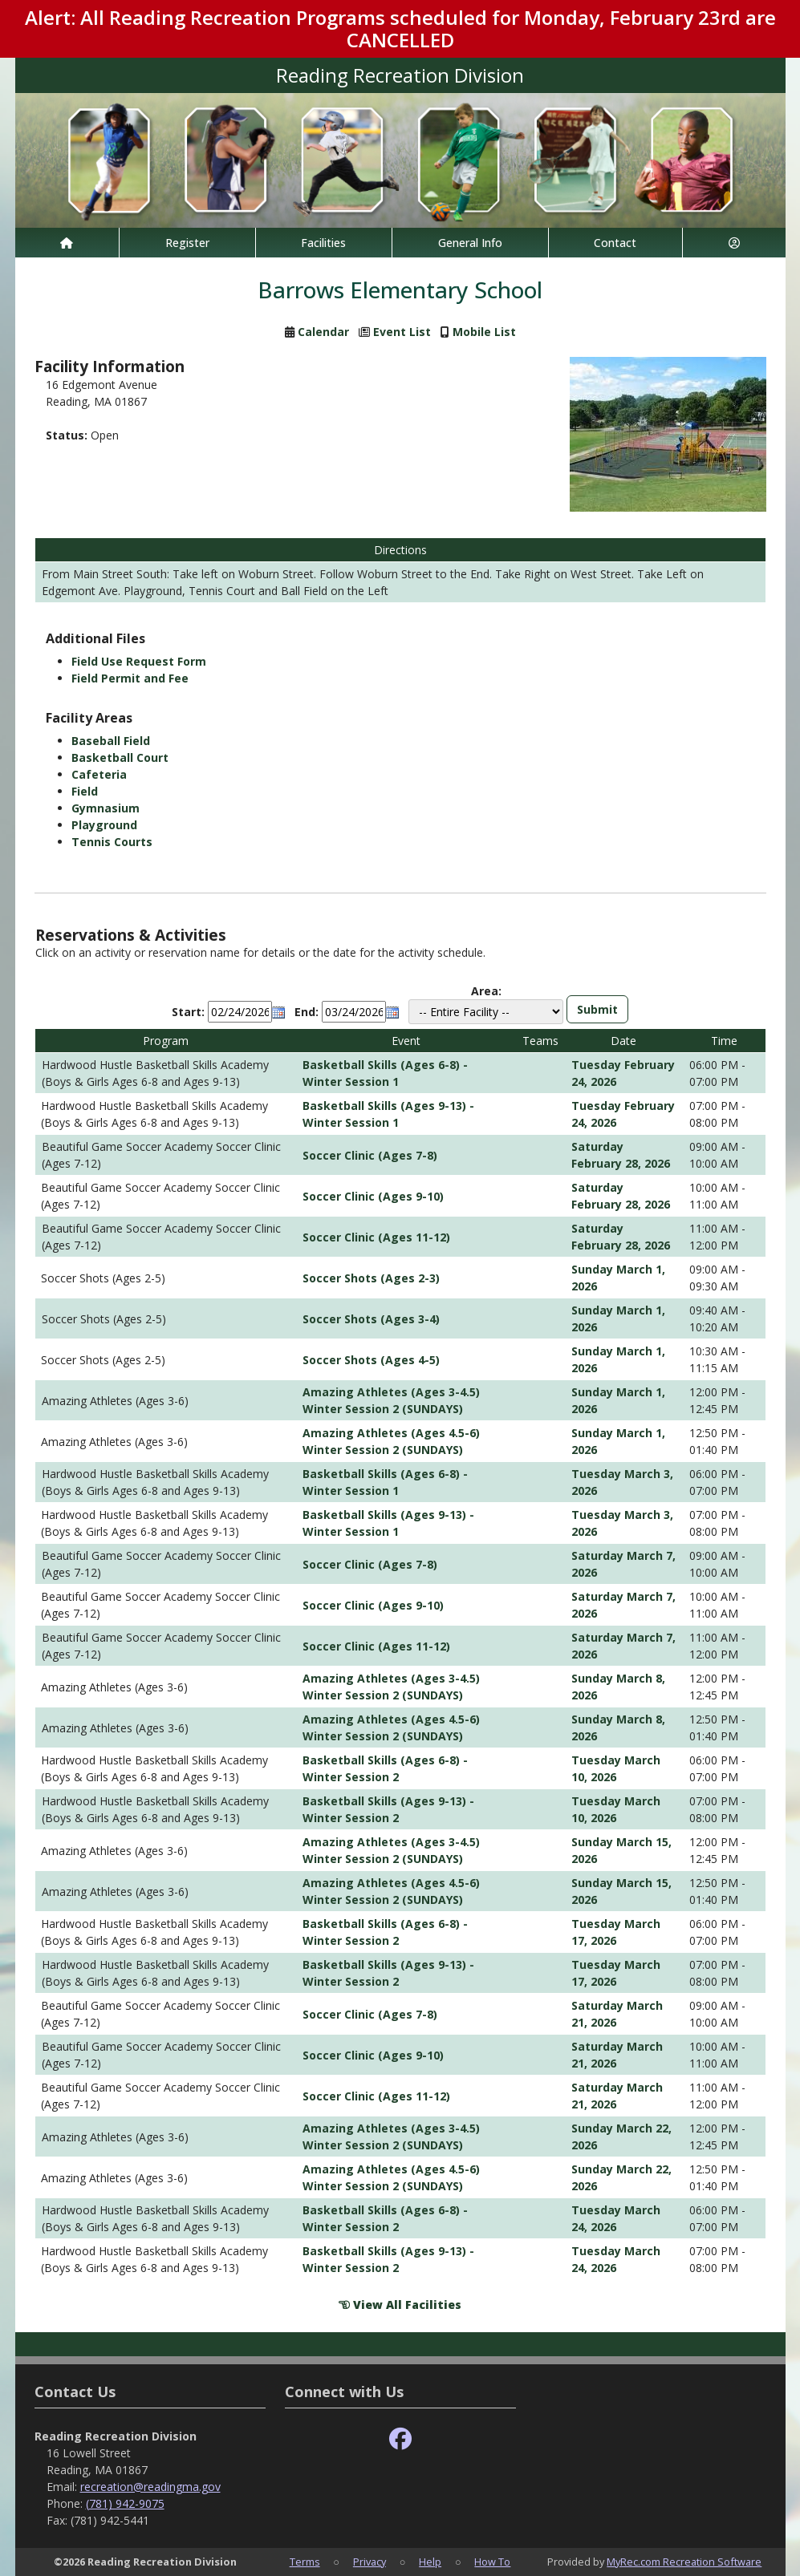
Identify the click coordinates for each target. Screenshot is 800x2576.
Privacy (369, 2561)
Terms (305, 2561)
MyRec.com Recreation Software (684, 2561)
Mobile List (484, 331)
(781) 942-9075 (125, 2503)
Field (84, 791)
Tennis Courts (111, 841)
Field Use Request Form (138, 661)
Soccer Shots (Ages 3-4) (371, 1318)
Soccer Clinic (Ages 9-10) (373, 1196)
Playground (104, 824)
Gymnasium (105, 808)
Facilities (323, 242)
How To (492, 2561)
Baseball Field (110, 740)
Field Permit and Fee (130, 678)
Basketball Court (120, 757)
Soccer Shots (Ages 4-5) (371, 1359)
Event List (402, 331)
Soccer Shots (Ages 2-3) (371, 1278)
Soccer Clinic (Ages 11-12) (376, 1237)
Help (430, 2561)
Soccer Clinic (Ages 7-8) (370, 1155)
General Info (470, 242)
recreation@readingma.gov (150, 2486)
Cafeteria (99, 774)
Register (187, 242)
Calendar (323, 331)
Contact (615, 242)
